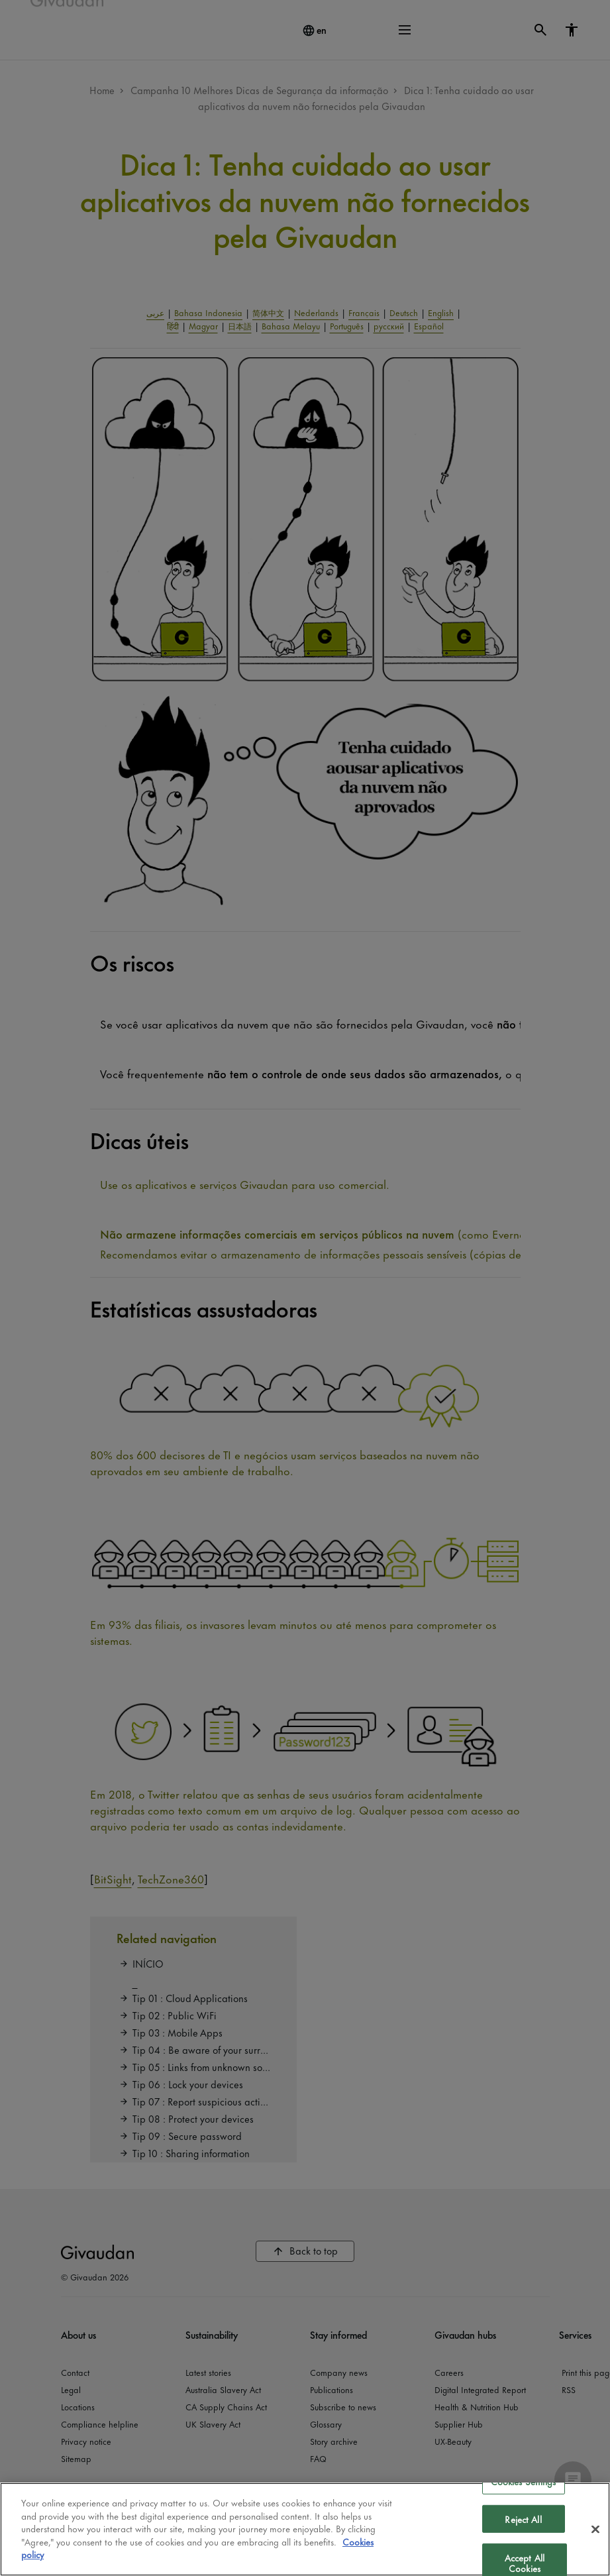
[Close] (595, 2529)
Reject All (523, 2519)
